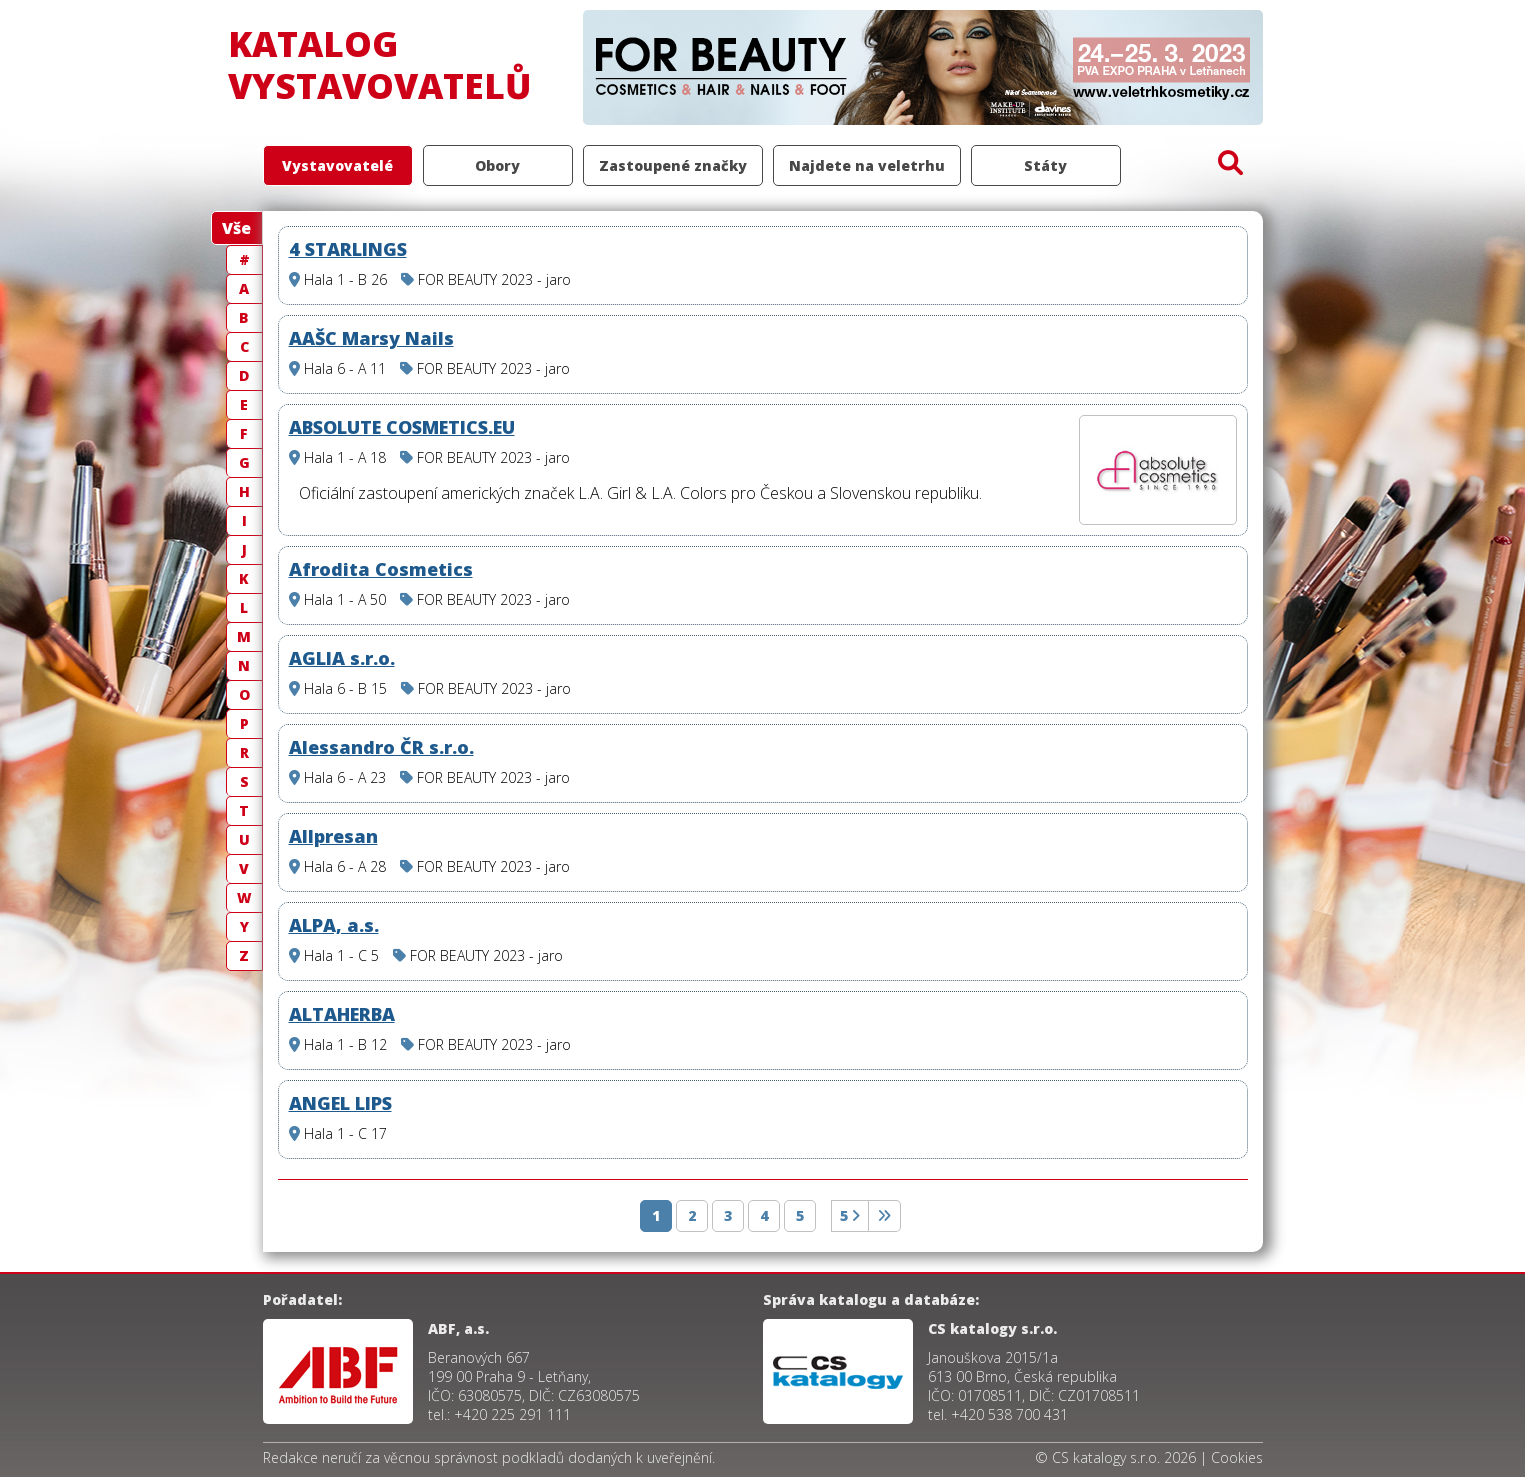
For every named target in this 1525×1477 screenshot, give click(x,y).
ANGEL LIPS (340, 1103)
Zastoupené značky (673, 165)
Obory (497, 165)
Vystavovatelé (337, 165)
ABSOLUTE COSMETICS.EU (402, 427)
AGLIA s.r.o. (342, 658)
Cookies (1237, 1457)
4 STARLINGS (348, 249)
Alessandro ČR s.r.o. (381, 747)
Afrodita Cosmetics (381, 569)
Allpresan (333, 836)
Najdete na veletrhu (867, 165)
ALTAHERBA (342, 1014)
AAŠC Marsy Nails (371, 338)
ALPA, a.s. (334, 925)
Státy (1045, 165)
